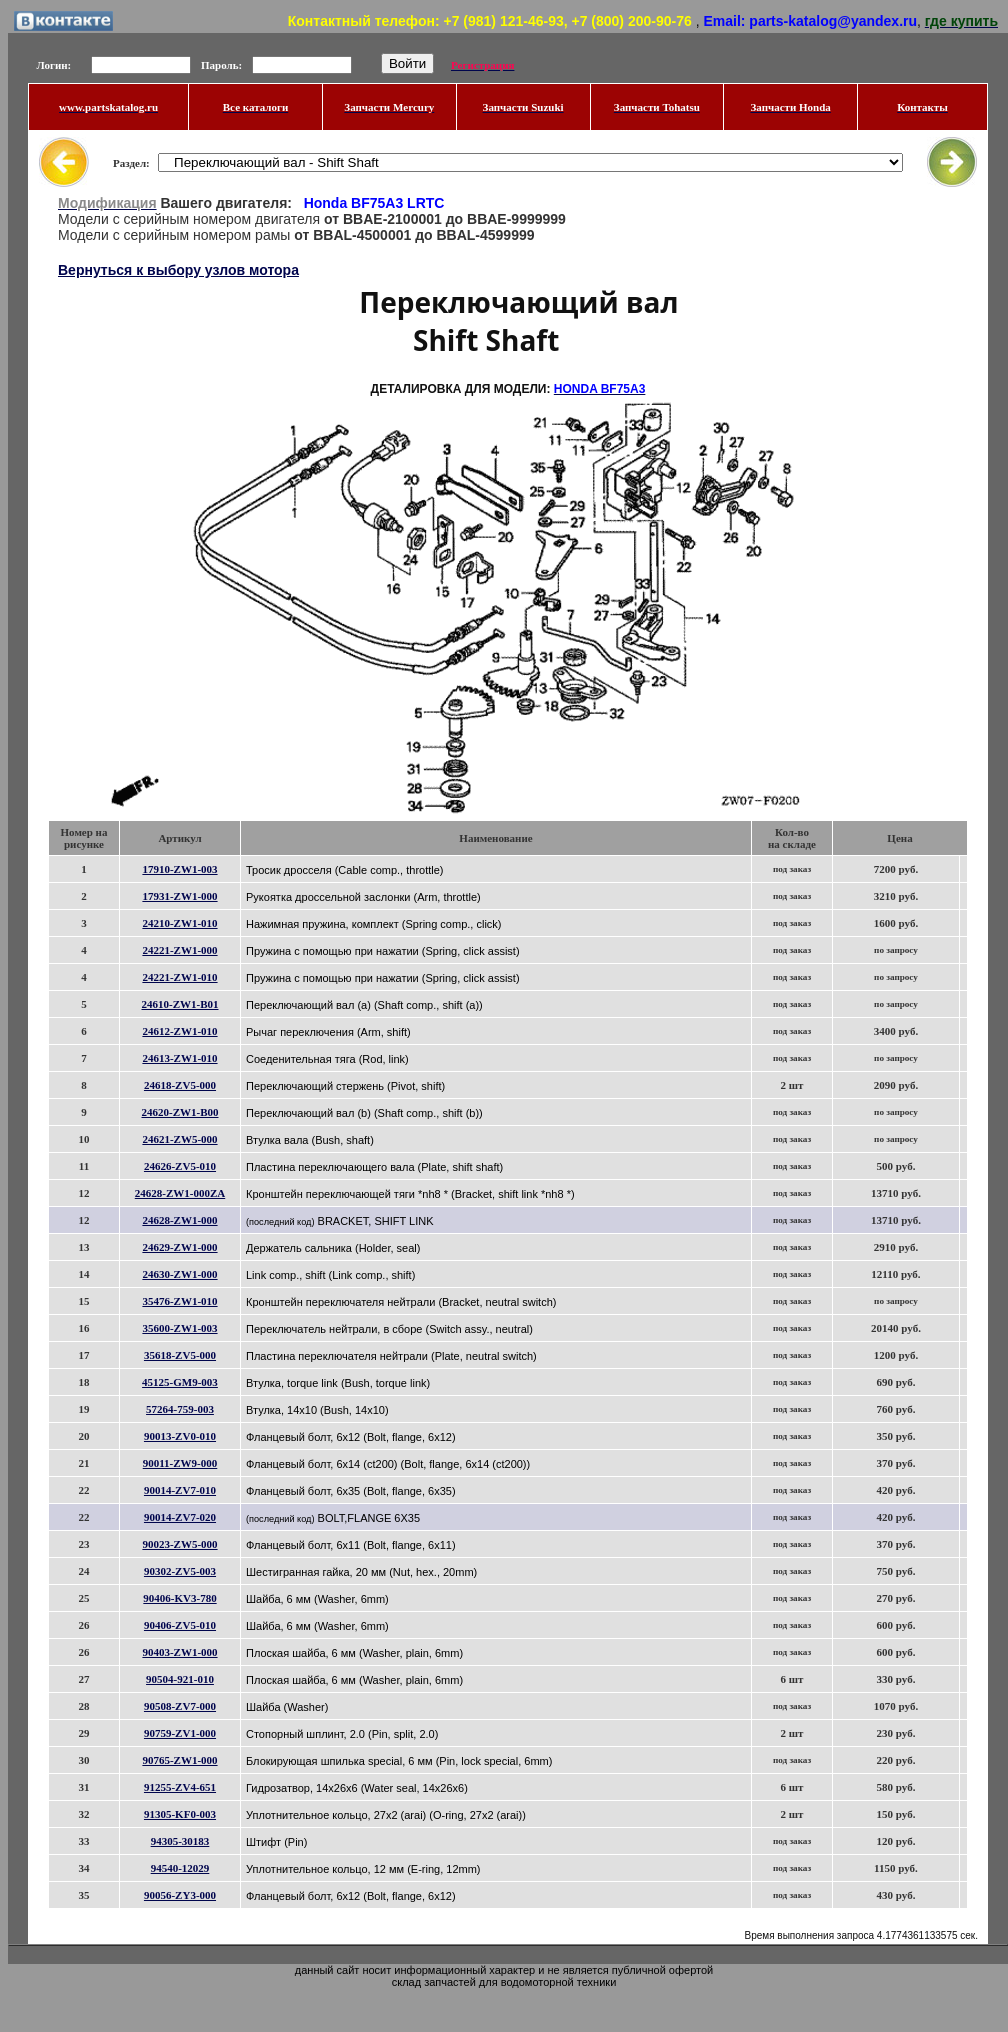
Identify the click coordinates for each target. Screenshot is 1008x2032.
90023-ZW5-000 (179, 1544)
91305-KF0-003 (180, 1814)
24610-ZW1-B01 (180, 1004)
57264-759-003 (180, 1409)
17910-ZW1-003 (179, 869)
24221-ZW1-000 (179, 950)
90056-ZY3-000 (180, 1895)
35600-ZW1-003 (179, 1328)
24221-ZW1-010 (179, 977)
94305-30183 (180, 1841)
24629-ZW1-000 (179, 1247)
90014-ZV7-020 (180, 1517)
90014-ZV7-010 (180, 1490)
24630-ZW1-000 (179, 1274)
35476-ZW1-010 (179, 1301)
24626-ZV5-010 (180, 1166)
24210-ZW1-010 (179, 923)
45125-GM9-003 (180, 1382)
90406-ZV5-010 (180, 1625)
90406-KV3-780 (179, 1598)
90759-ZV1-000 (180, 1733)
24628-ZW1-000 (179, 1220)
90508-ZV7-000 (180, 1706)
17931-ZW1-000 (179, 896)
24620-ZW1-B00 (180, 1112)
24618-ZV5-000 (180, 1085)
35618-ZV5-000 (180, 1355)
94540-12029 (180, 1868)
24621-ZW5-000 (179, 1139)
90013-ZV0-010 (180, 1436)
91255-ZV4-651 (180, 1787)
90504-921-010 (180, 1679)
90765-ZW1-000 (179, 1760)
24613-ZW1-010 (179, 1058)
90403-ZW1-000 (179, 1652)
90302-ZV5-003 (180, 1571)
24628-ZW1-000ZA (180, 1193)
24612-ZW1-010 (179, 1031)
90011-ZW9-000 (180, 1463)
